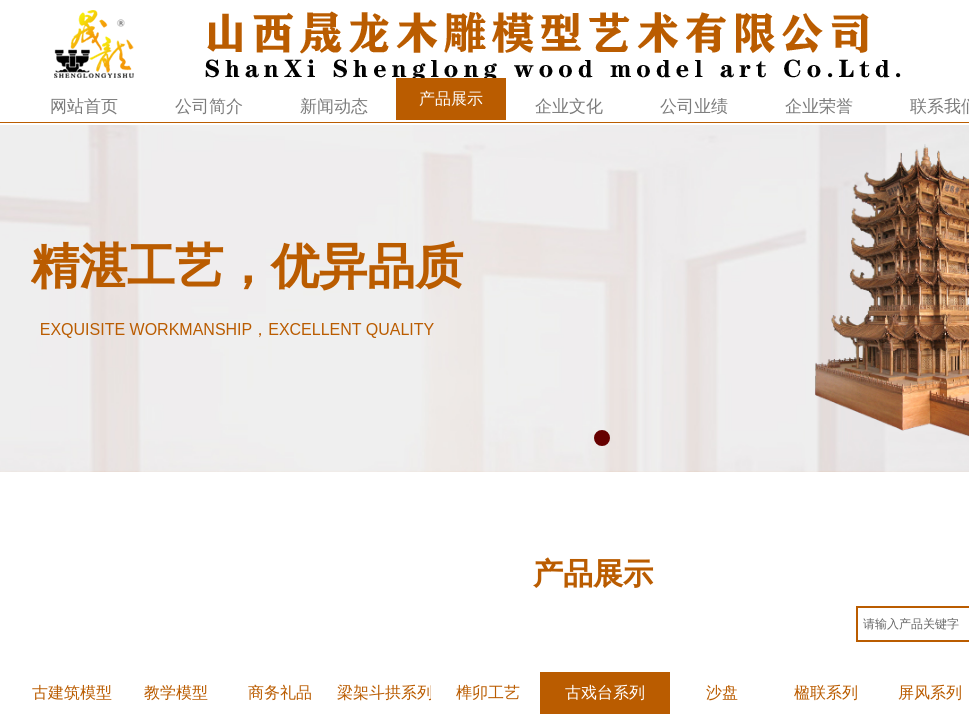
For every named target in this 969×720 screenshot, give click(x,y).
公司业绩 (694, 106)
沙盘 (722, 692)
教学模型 (176, 692)
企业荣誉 (819, 106)
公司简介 (209, 106)
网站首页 (84, 106)
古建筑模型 (72, 692)
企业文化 (569, 106)
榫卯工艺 (488, 692)
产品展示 (451, 98)
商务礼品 (280, 692)
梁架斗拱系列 (384, 692)
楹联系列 (826, 692)
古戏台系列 (605, 692)
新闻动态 (334, 106)
